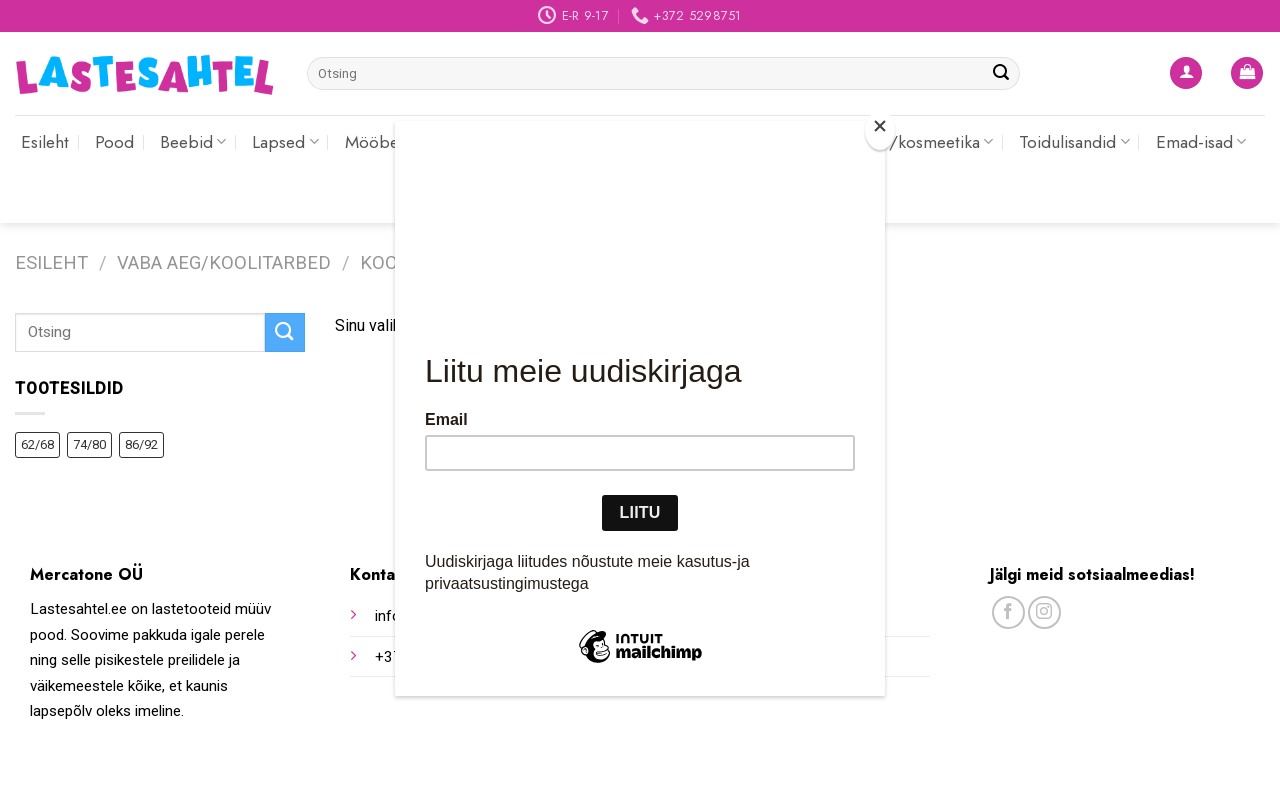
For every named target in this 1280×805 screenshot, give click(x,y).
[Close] (880, 130)
